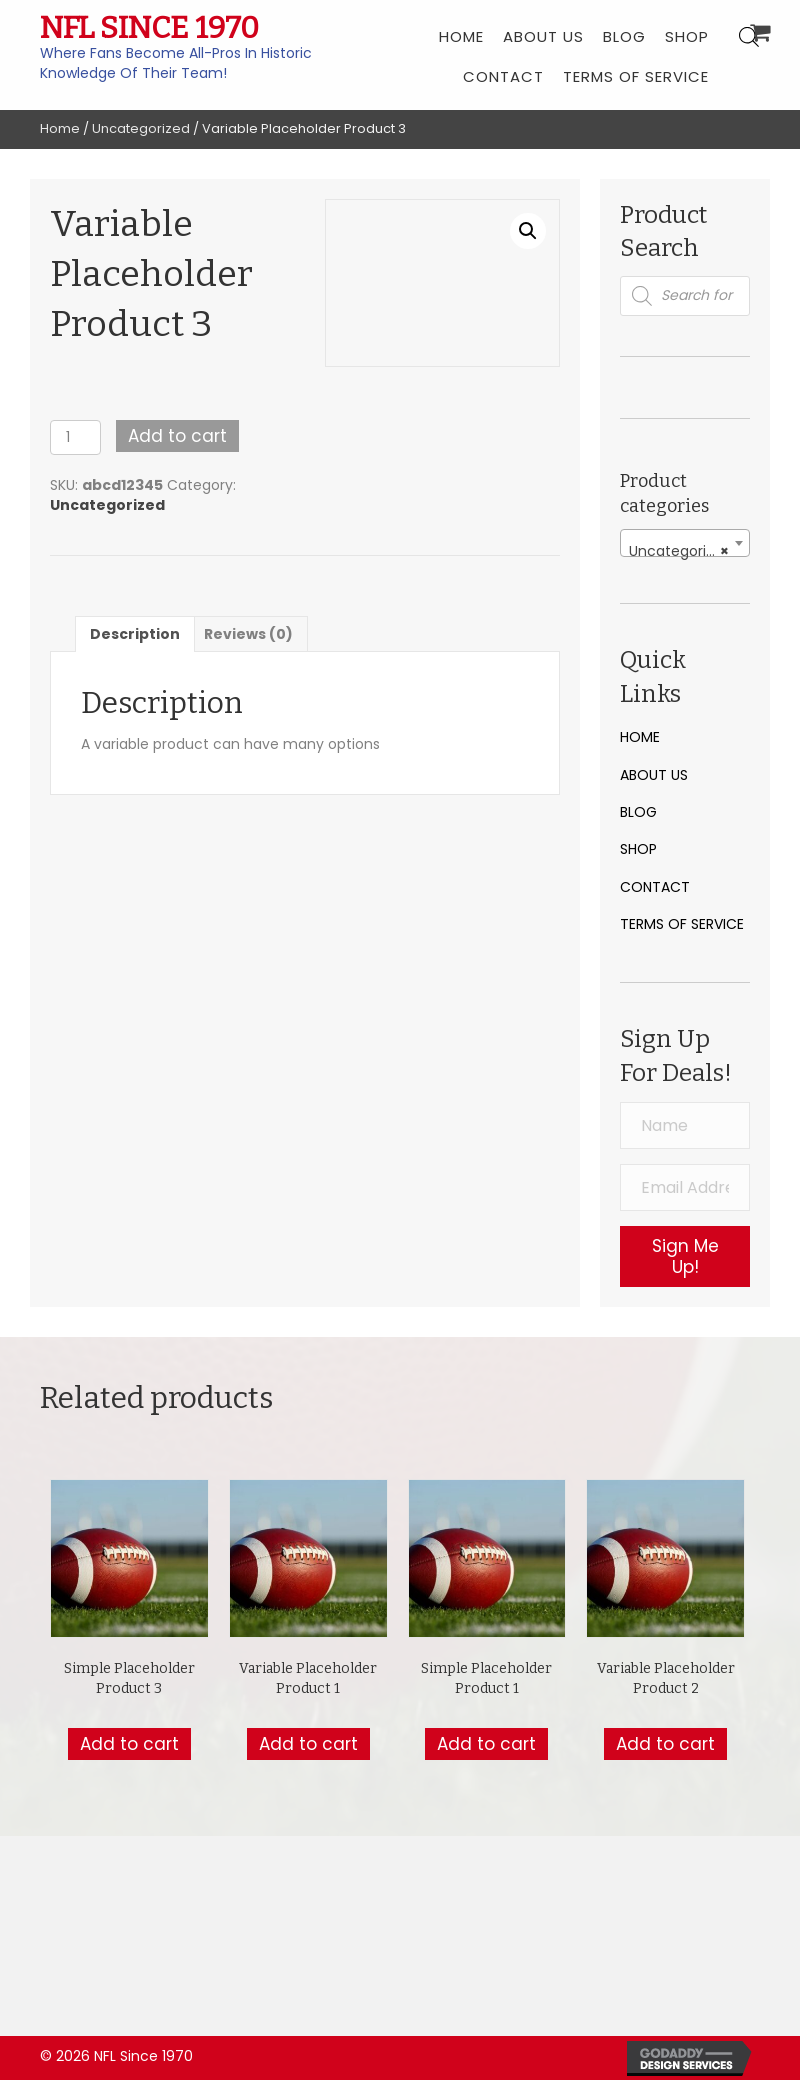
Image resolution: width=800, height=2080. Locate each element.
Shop (638, 849)
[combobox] (685, 543)
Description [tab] (135, 634)
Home (60, 128)
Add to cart (177, 436)
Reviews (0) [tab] (248, 634)
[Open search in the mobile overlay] (685, 296)
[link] (461, 35)
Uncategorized (141, 128)
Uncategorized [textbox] (680, 551)
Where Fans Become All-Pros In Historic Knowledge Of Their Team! (176, 63)
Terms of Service (682, 924)
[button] (528, 231)
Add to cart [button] (129, 1744)
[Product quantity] (75, 437)
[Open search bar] (749, 36)
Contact (655, 887)
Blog (638, 812)
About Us (654, 775)
